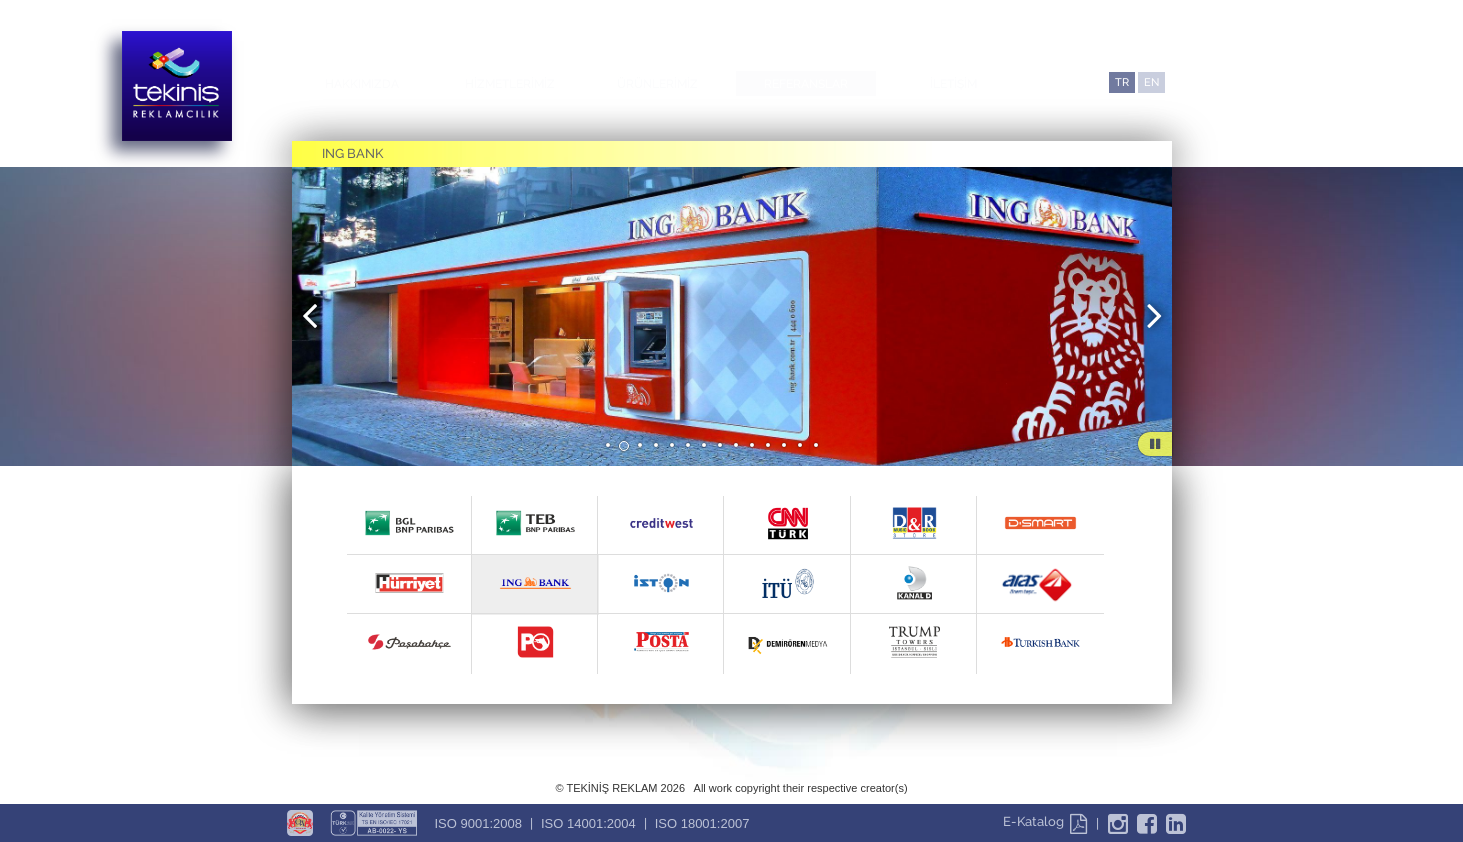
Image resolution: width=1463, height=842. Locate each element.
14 (817, 447)
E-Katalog (1045, 821)
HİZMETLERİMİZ (510, 84)
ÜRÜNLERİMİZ (657, 84)
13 (801, 447)
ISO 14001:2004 (588, 823)
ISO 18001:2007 (702, 823)
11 (769, 447)
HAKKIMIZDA (362, 84)
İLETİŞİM (953, 84)
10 (753, 447)
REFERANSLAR (806, 84)
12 (785, 447)
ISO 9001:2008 (478, 823)
